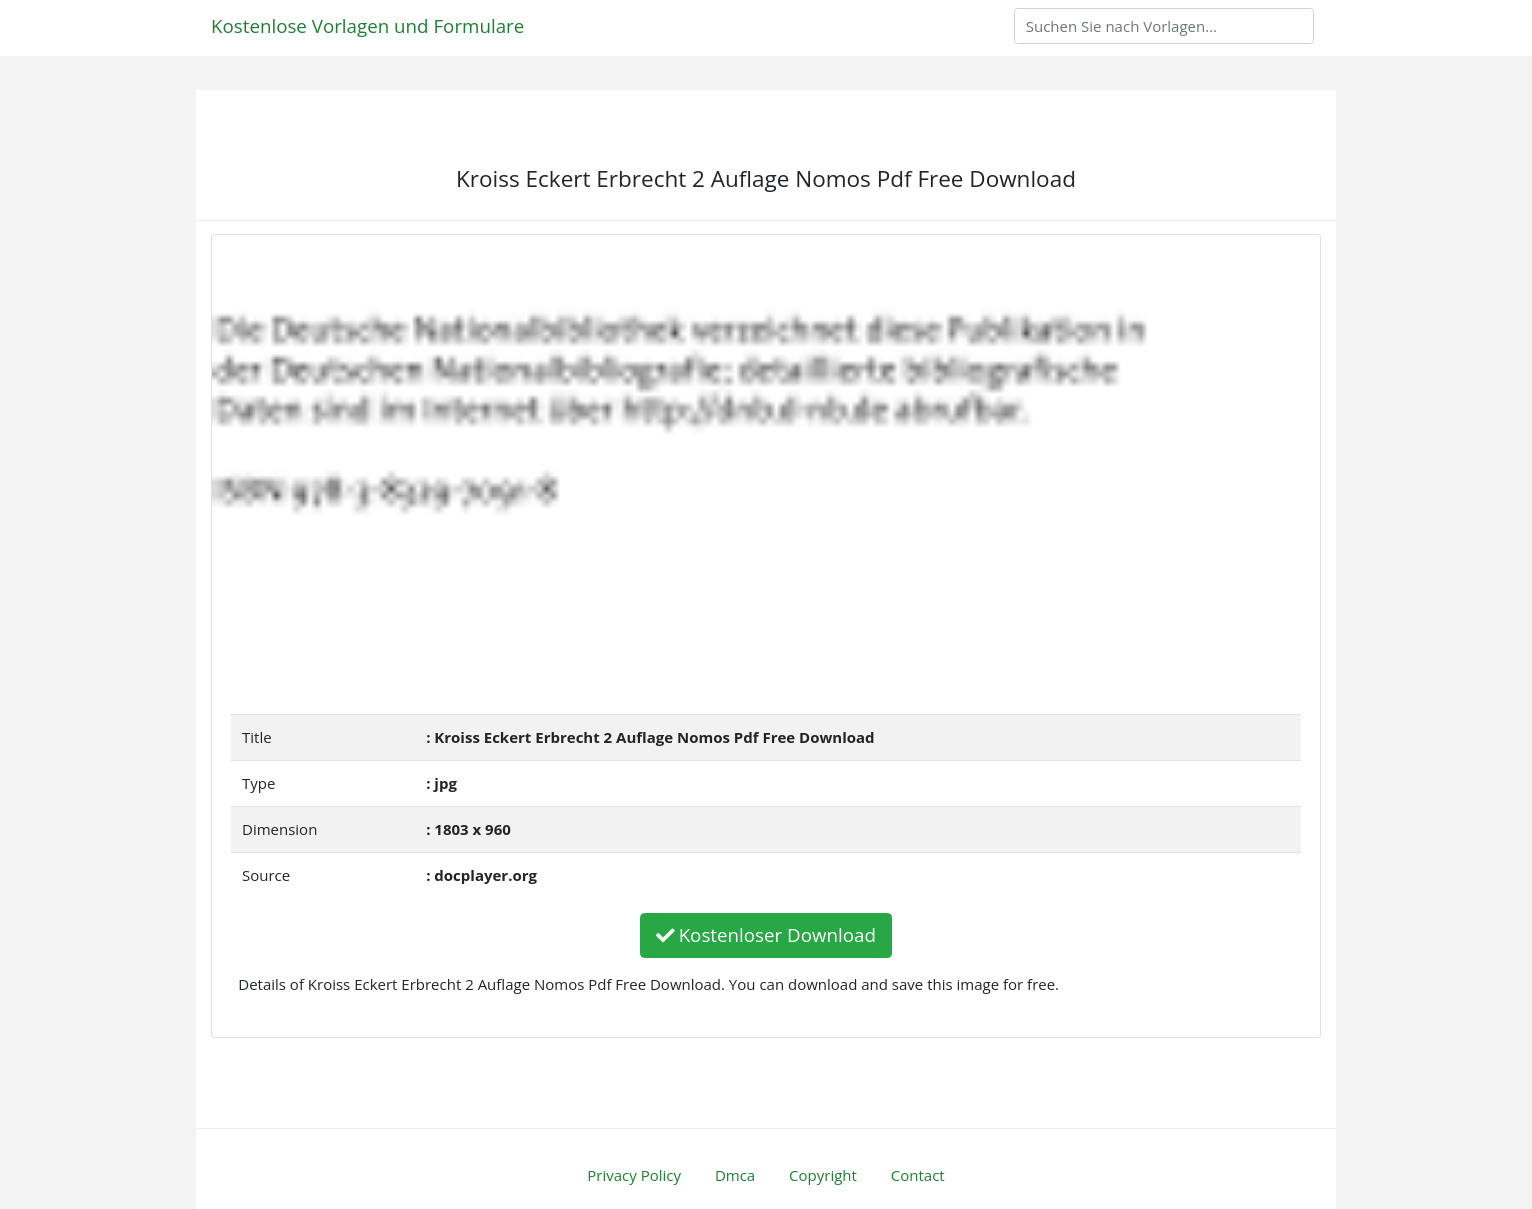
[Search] (1164, 26)
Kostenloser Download (766, 934)
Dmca (735, 1175)
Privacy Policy (634, 1175)
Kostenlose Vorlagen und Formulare (367, 25)
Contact (918, 1175)
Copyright (823, 1175)
